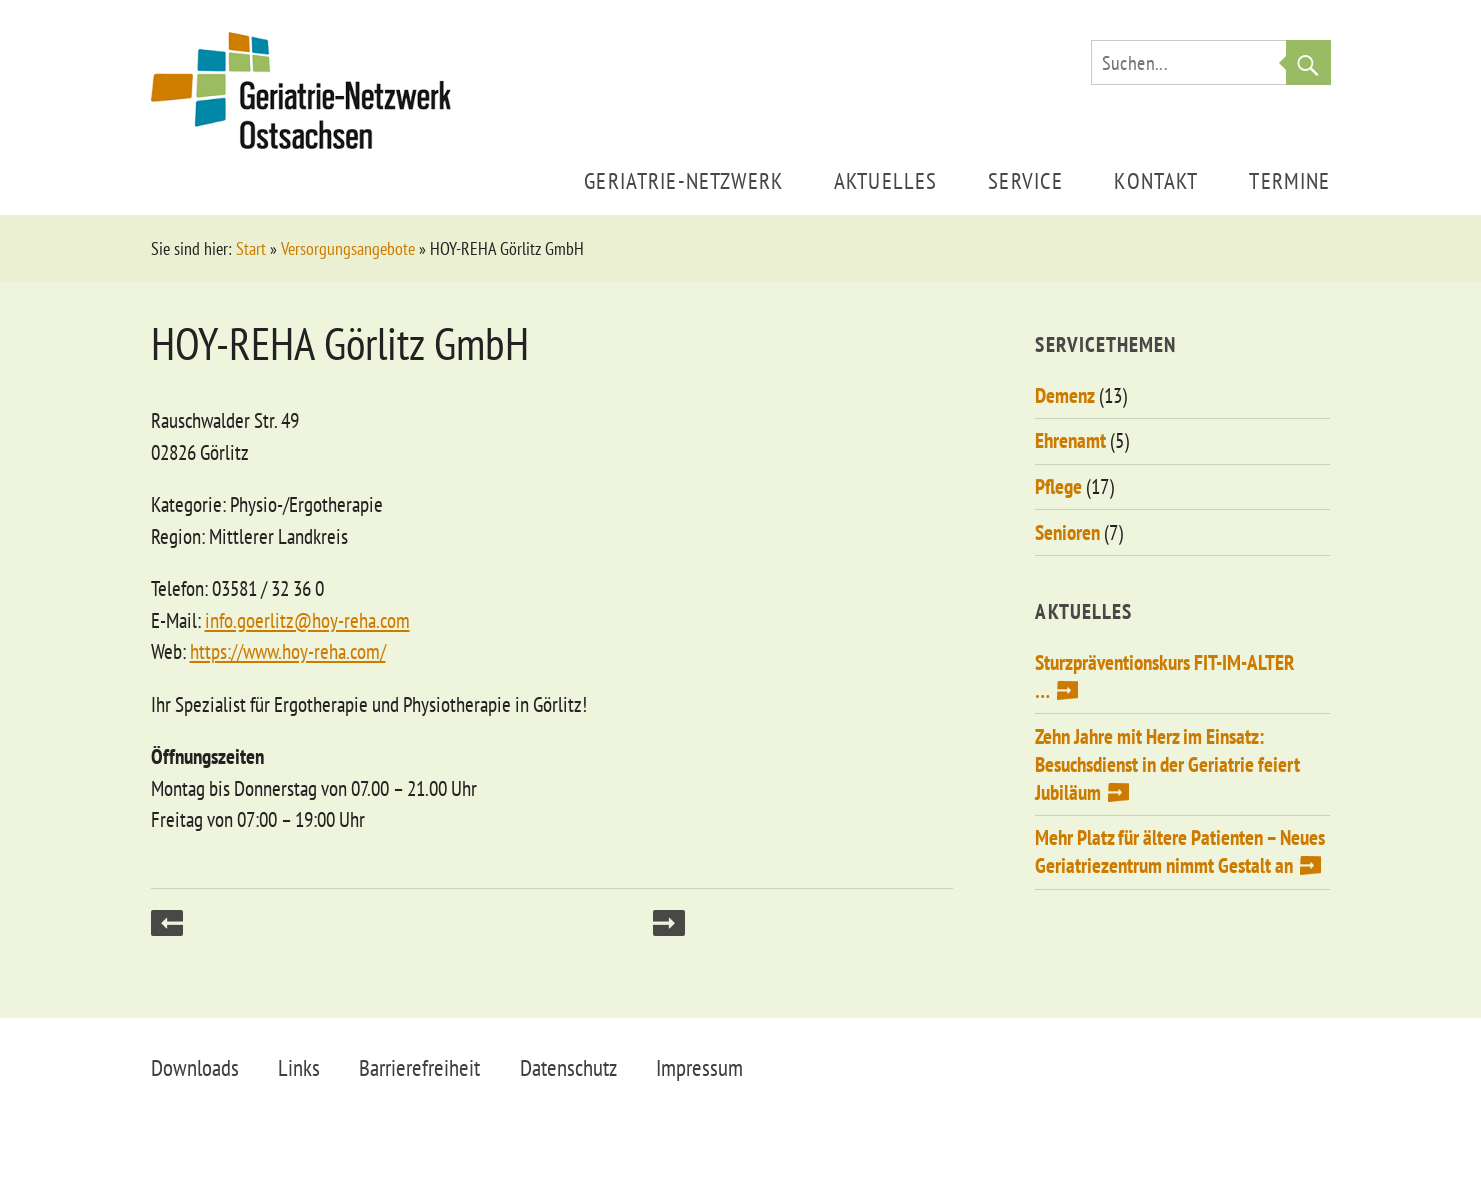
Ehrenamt (1070, 440)
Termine (1289, 180)
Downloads (195, 1067)
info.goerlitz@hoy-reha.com (307, 620)
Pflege (1058, 486)
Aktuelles (885, 180)
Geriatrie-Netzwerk (683, 180)
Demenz (1065, 395)
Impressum (699, 1067)
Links (299, 1067)
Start (251, 248)
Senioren (1067, 532)
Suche (1308, 62)
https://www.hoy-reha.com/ (288, 651)
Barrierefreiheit (419, 1067)
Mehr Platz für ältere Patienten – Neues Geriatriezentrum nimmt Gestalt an (1180, 851)
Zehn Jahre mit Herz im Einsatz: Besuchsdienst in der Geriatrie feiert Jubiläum (1167, 764)
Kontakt (1156, 180)
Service (1025, 180)
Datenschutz (568, 1067)
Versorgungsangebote (348, 248)
